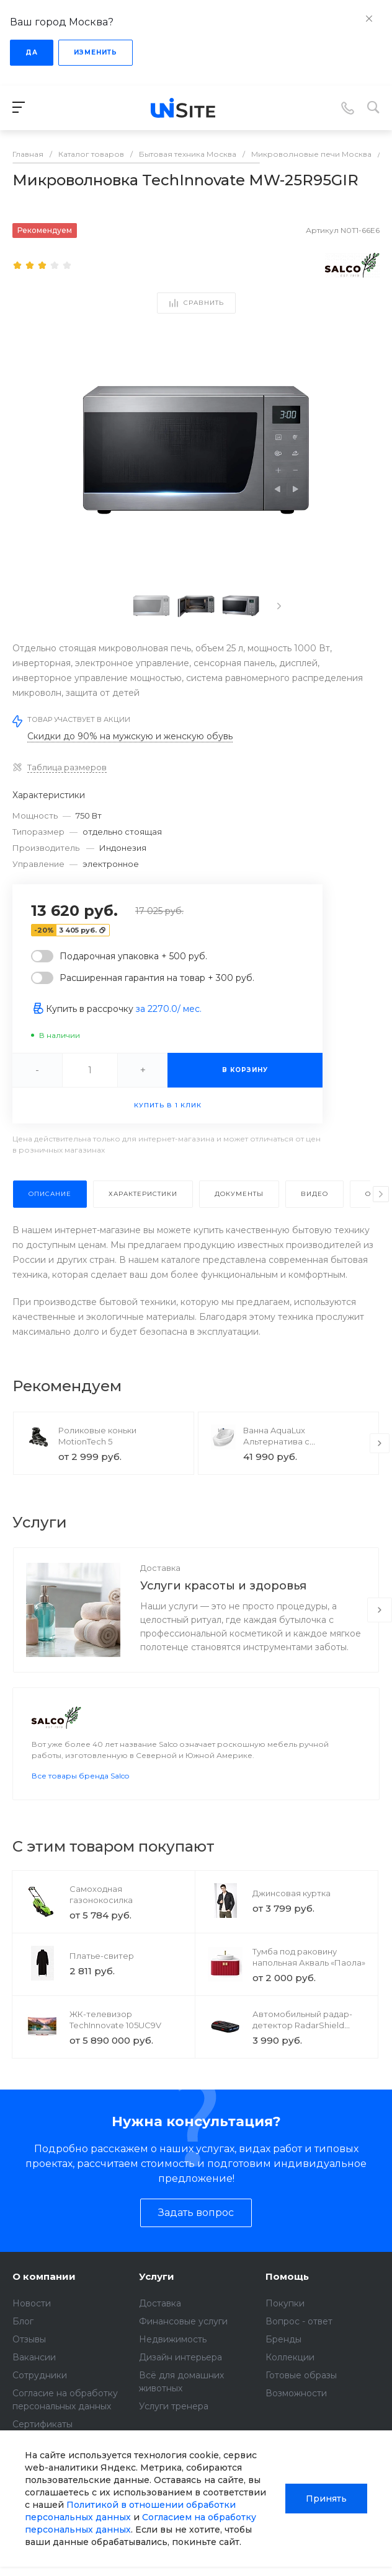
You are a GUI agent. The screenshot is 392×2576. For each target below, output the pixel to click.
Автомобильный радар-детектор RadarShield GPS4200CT (302, 2042)
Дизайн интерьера (180, 2374)
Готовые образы (301, 2392)
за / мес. (169, 1008)
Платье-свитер (101, 1973)
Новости (31, 2320)
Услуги (156, 2294)
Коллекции (289, 2374)
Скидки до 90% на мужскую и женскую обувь (130, 736)
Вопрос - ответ (298, 2338)
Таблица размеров (67, 767)
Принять (326, 2498)
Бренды (283, 2356)
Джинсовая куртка (291, 1910)
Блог (22, 2338)
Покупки (285, 2320)
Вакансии (34, 2374)
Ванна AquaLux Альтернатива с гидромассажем (278, 1441)
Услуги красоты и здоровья (223, 1586)
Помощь (287, 2294)
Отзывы (29, 2356)
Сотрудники (39, 2392)
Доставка (160, 1568)
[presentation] (279, 606)
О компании (44, 2294)
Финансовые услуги (183, 2338)
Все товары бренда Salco (80, 1793)
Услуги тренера (173, 2423)
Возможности (296, 2410)
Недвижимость (173, 2356)
